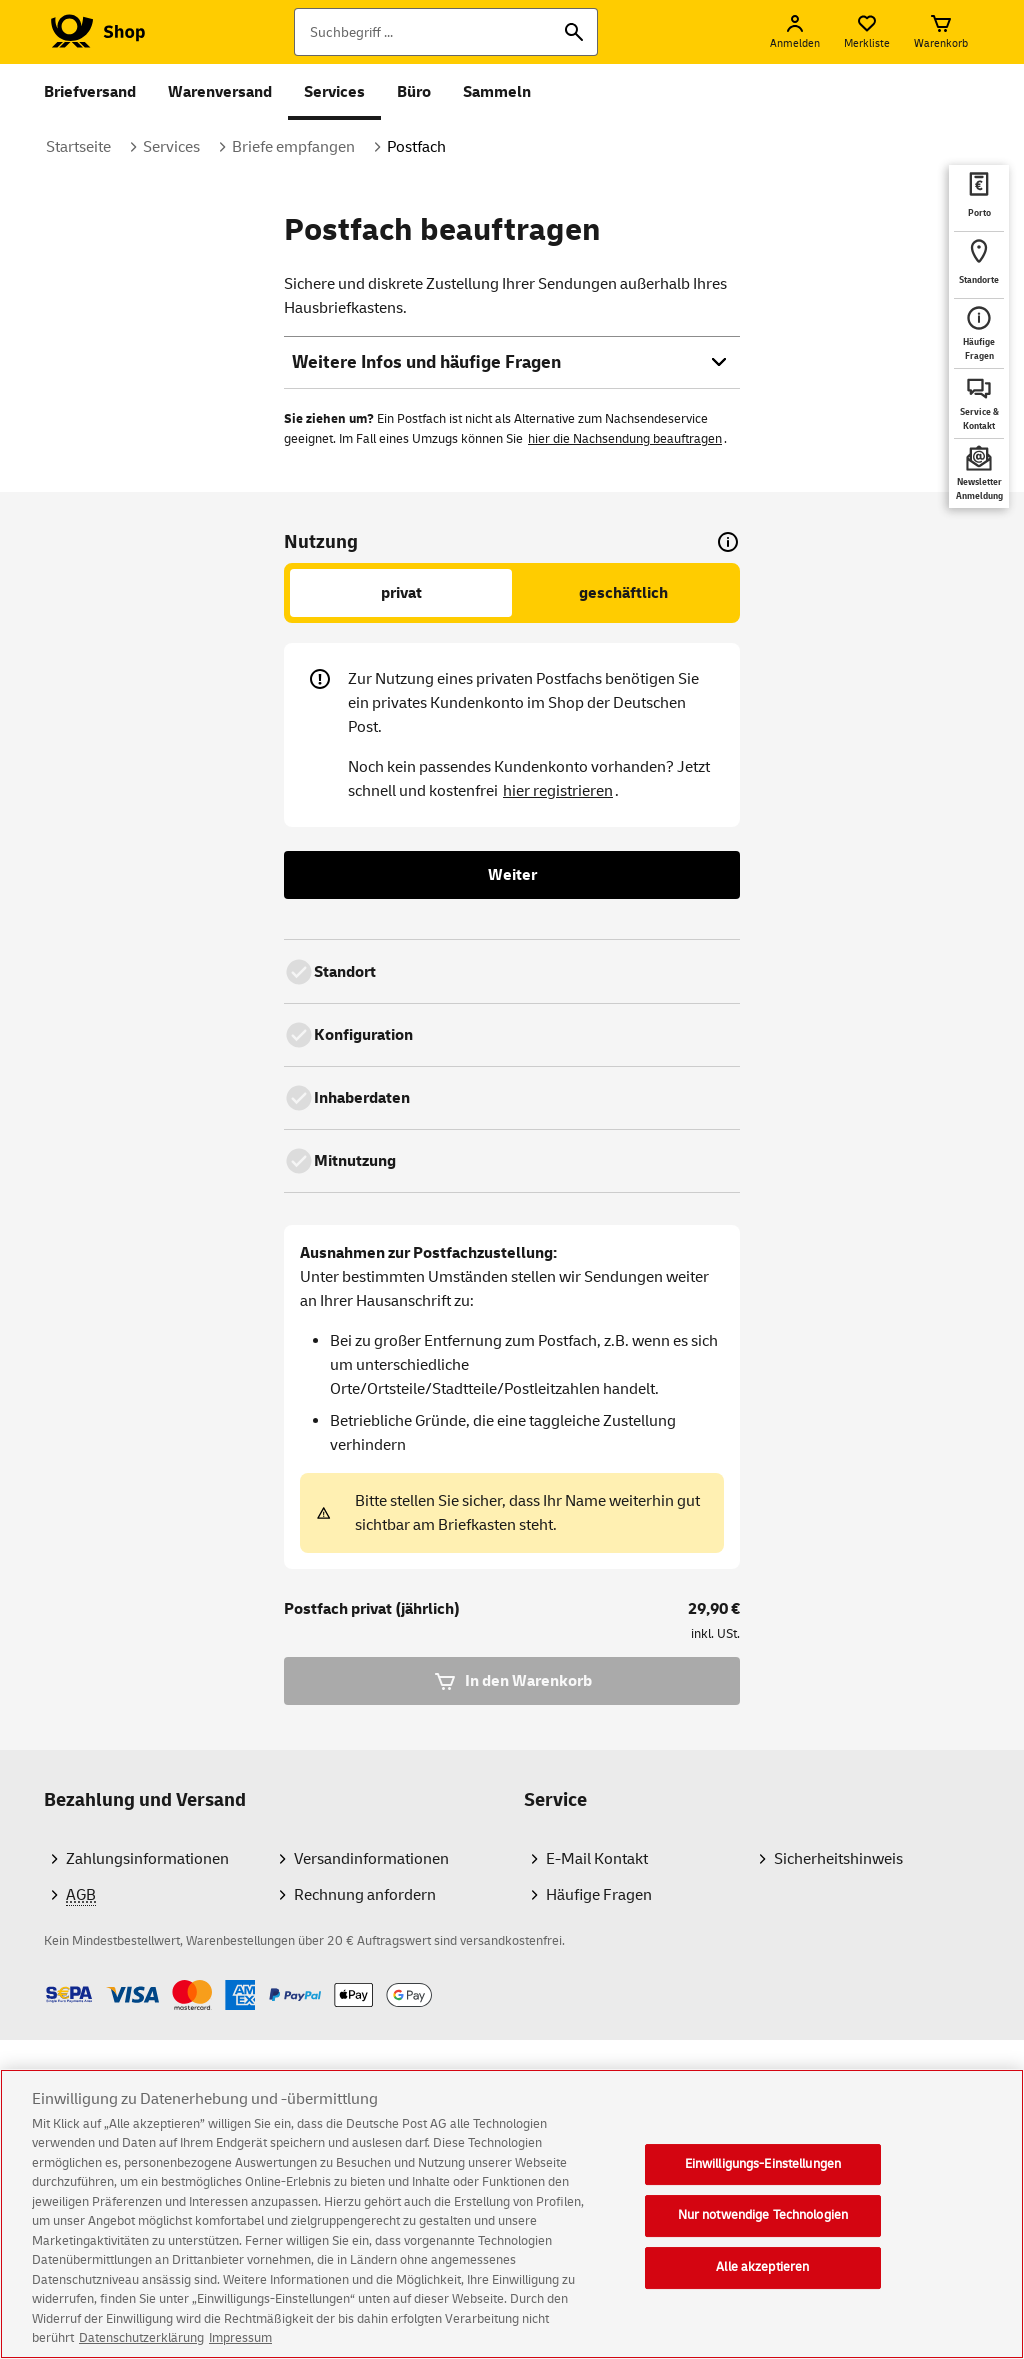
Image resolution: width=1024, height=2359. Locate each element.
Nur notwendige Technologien (763, 2240)
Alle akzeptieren (762, 2292)
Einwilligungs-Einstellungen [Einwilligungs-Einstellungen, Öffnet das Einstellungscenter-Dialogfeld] (763, 2189)
